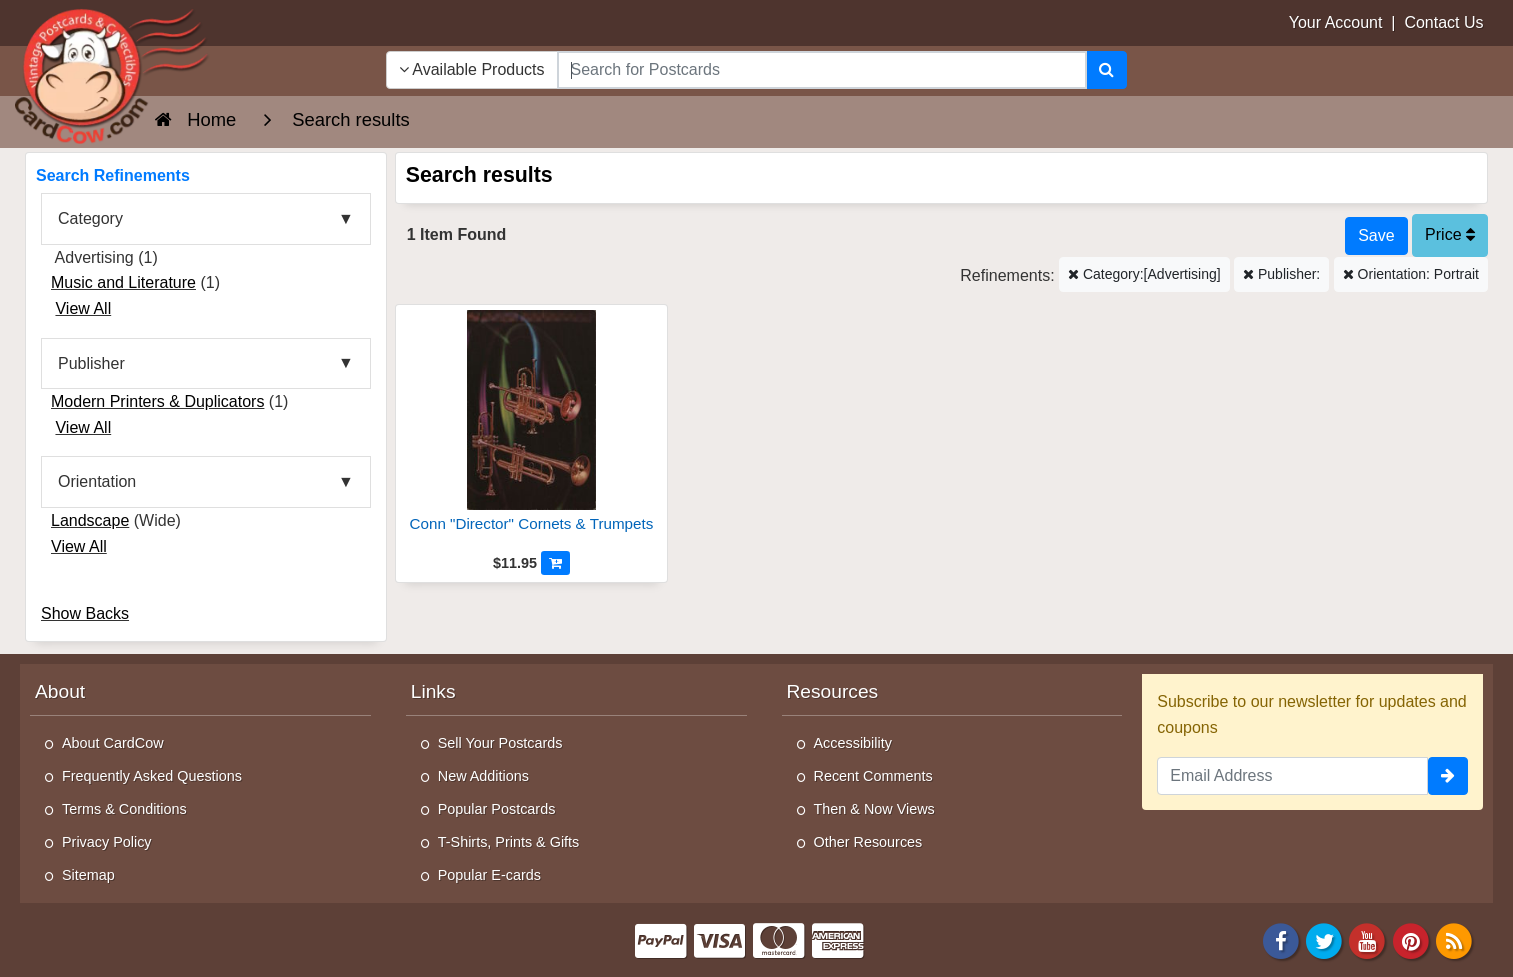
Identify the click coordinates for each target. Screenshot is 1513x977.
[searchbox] (822, 70)
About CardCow (113, 743)
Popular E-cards (489, 875)
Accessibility (853, 743)
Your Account (1336, 22)
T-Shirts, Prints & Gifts (509, 842)
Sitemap (88, 875)
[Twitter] (1324, 940)
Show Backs (85, 613)
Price (1450, 234)
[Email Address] (1292, 776)
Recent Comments (873, 776)
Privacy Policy (107, 842)
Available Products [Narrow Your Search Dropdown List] (472, 69)
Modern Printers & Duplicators (157, 401)
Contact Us (1443, 22)
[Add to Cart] (555, 563)
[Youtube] (1368, 940)
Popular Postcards (497, 809)
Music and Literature (123, 282)
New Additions (483, 776)
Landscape (90, 520)
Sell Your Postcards (500, 743)
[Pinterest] (1411, 940)
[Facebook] (1281, 940)
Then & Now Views (874, 809)
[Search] (1106, 70)
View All (83, 308)
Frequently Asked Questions (152, 776)
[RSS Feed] (1454, 940)
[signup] (1448, 776)
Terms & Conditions (124, 809)
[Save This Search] (1376, 236)
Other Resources (868, 842)
